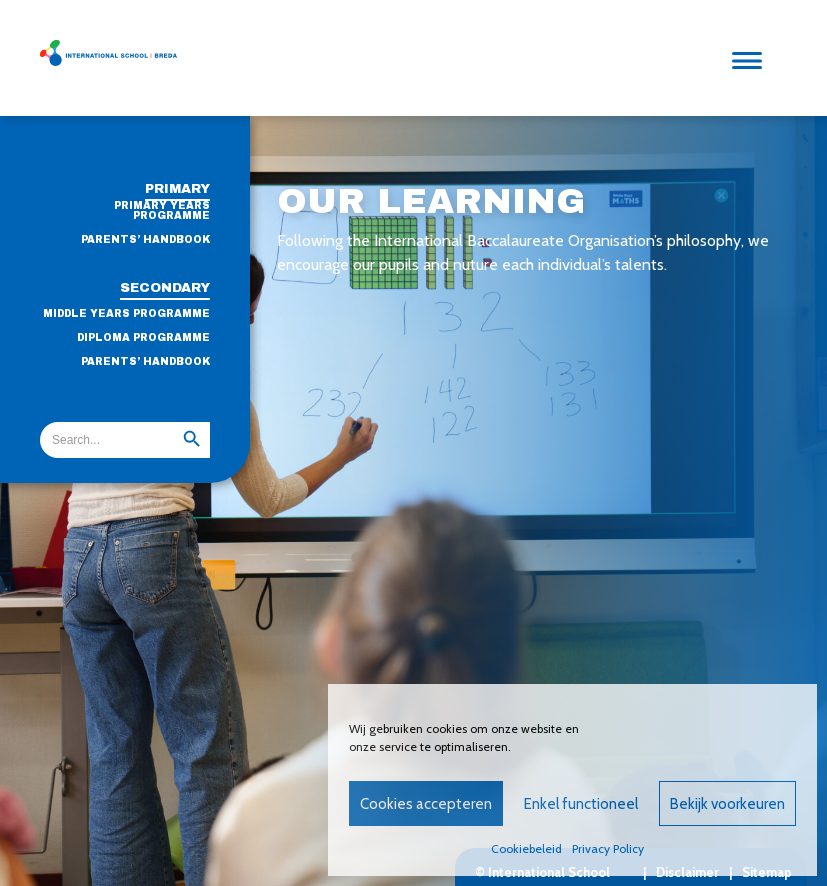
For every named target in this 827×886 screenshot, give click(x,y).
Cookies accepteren (426, 804)
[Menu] (752, 58)
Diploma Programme (143, 338)
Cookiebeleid (526, 848)
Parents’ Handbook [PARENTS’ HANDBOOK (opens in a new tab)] (145, 240)
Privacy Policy (608, 848)
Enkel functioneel (581, 804)
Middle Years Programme (126, 314)
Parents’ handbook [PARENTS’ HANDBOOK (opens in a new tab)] (145, 362)
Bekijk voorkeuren (727, 804)
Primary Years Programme (162, 211)
